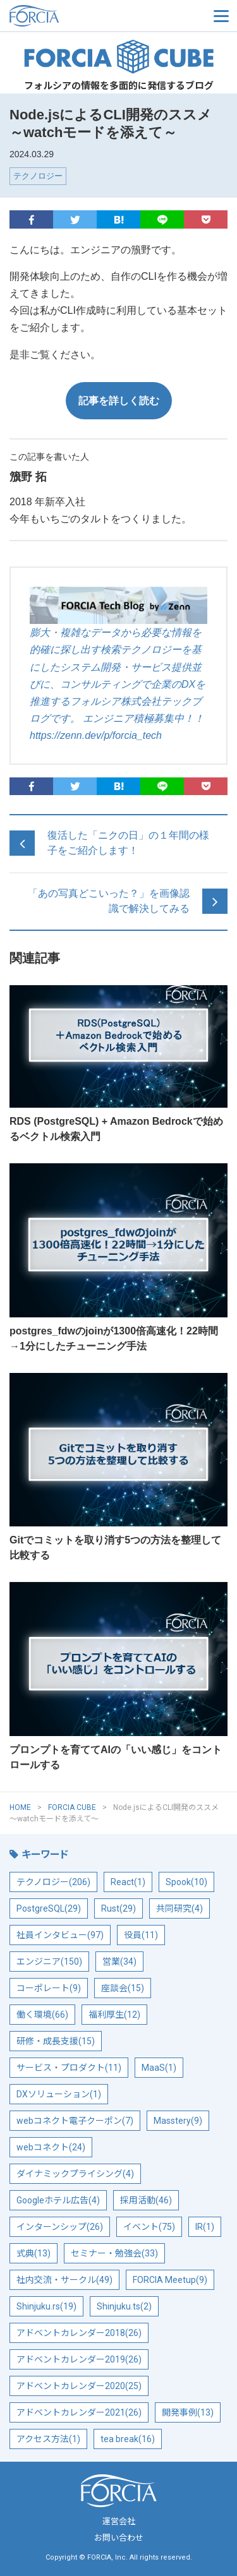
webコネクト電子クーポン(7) (74, 2121)
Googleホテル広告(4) (58, 2200)
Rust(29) (118, 1908)
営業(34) (119, 1961)
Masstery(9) (178, 2121)
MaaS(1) (159, 2068)
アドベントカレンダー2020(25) (79, 2386)
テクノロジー (38, 176)
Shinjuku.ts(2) (124, 2306)
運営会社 (118, 2521)
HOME (20, 1807)
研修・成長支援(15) (55, 2041)
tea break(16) (127, 2439)
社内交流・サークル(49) (64, 2280)
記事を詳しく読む (118, 400)
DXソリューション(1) (58, 2094)
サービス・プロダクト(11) (68, 2068)
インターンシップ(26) (59, 2227)
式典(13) (33, 2253)
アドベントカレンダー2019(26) (79, 2359)
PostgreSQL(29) (48, 1908)
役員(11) (141, 1935)
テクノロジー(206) (53, 1882)
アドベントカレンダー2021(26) (79, 2412)
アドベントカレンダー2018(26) (79, 2333)
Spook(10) (186, 1882)
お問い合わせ (118, 2538)
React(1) (128, 1882)
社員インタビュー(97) (60, 1935)
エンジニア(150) (49, 1961)
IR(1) (204, 2227)
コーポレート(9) (48, 1988)
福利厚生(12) (114, 2015)
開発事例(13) (188, 2412)
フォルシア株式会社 (72, 16)
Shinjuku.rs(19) (46, 2306)
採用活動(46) (146, 2200)
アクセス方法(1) (48, 2439)
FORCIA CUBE (119, 57)
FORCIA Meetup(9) (170, 2280)
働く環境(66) (42, 2015)
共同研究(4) (179, 1908)
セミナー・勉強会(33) (114, 2253)
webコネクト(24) (50, 2147)
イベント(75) (149, 2227)
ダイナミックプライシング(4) (75, 2174)
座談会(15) (122, 1988)
